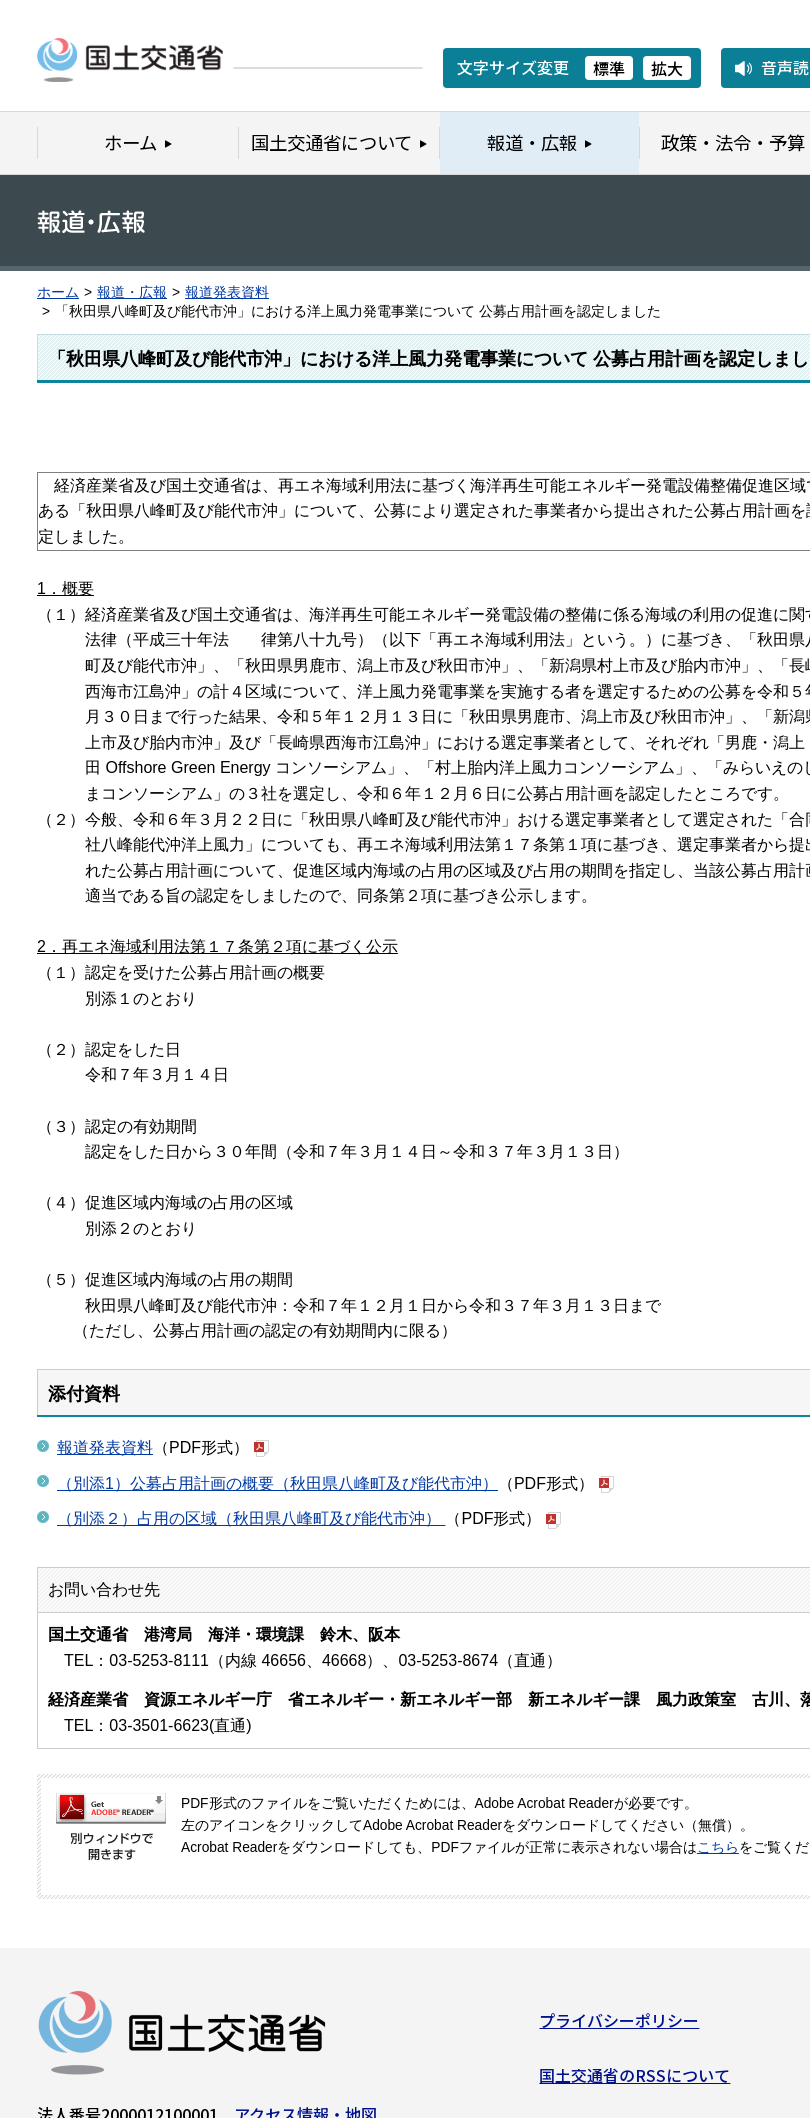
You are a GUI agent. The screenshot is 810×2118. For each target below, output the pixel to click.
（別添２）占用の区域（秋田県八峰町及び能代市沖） (251, 1518)
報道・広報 (132, 292)
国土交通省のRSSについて (634, 2083)
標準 (609, 68)
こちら (718, 1847)
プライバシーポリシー (619, 2028)
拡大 (667, 68)
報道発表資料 (227, 292)
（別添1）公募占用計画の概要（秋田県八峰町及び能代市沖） (277, 1483)
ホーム (58, 292)
